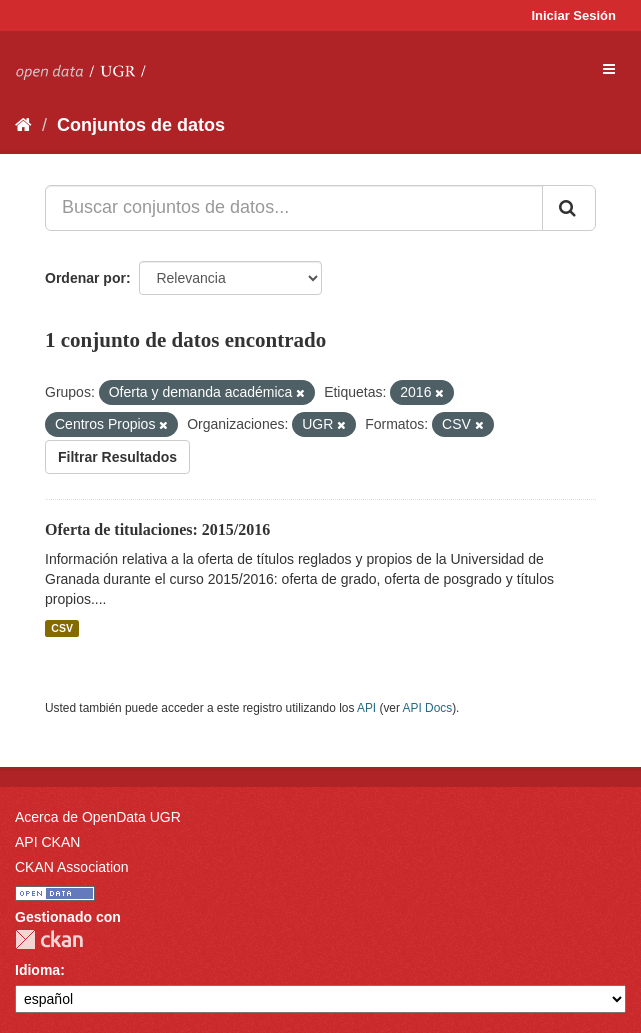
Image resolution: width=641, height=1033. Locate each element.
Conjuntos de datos (141, 125)
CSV (62, 628)
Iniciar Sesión (573, 15)
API (366, 708)
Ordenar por (85, 278)
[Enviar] (569, 208)
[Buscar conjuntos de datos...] (294, 208)
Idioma (37, 970)
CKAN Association (72, 867)
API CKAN (47, 842)
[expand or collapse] (609, 69)
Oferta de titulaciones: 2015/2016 (157, 529)
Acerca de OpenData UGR (98, 817)
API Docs (428, 708)
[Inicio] (23, 125)
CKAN (49, 939)
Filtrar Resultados (117, 457)
